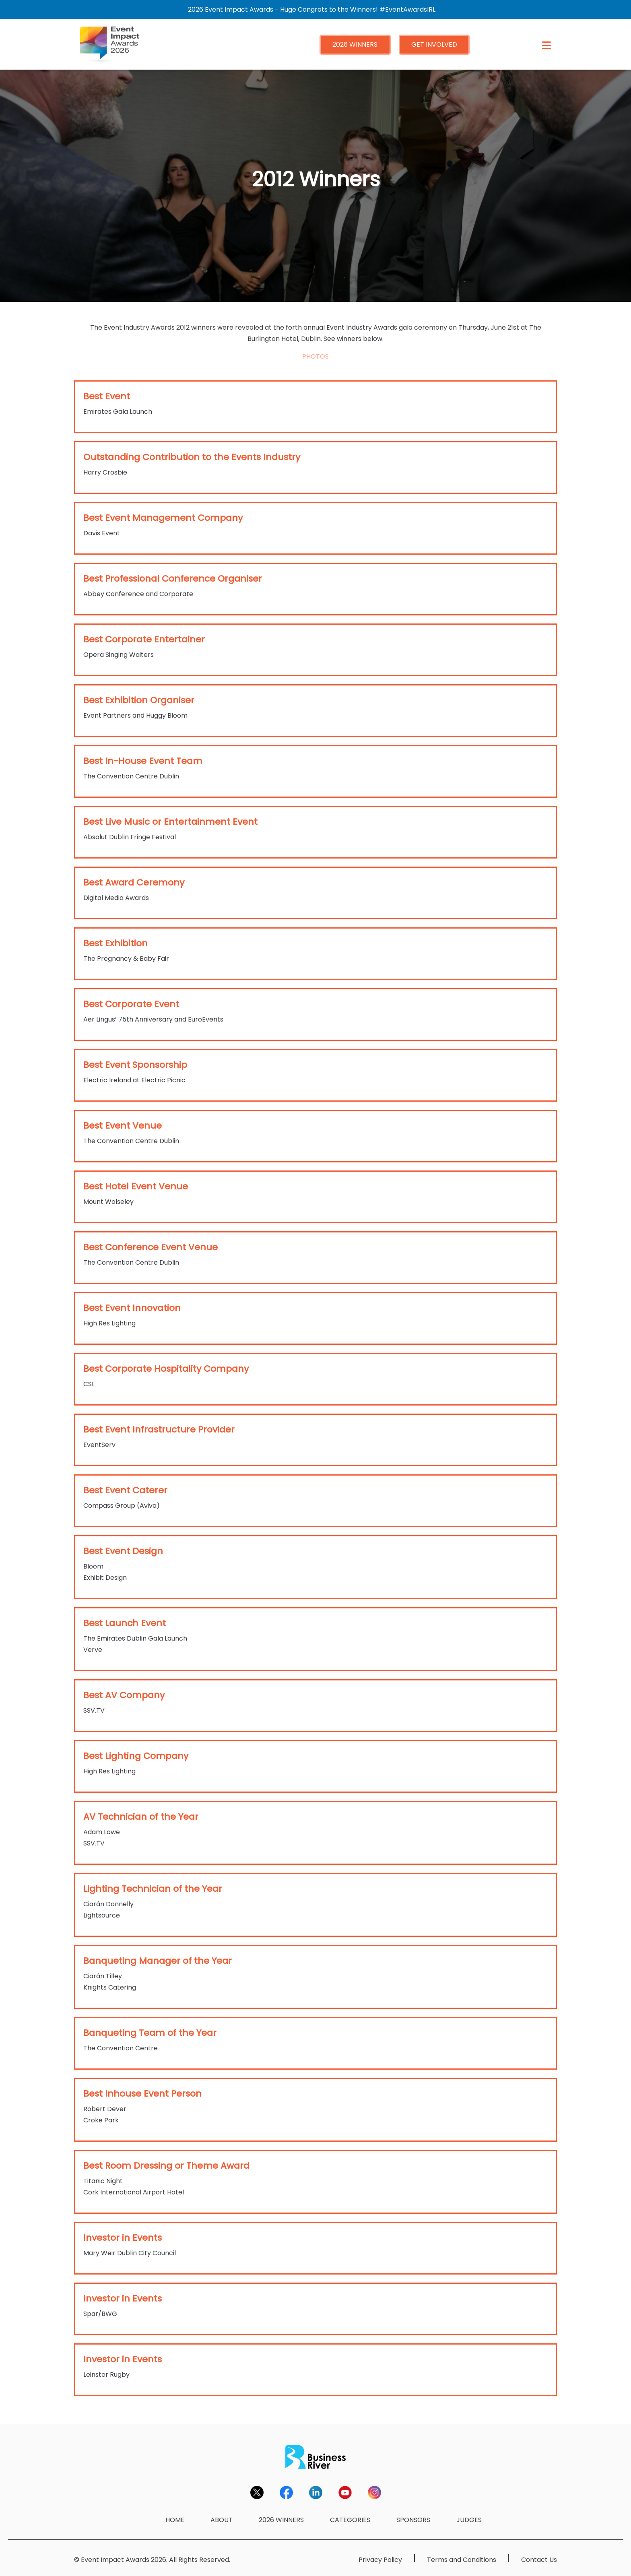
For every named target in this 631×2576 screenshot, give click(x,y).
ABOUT (221, 2519)
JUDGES (469, 2519)
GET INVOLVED (434, 44)
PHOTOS (315, 356)
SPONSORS (413, 2519)
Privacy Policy (380, 2559)
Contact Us (539, 2559)
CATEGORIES (350, 2519)
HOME (174, 2519)
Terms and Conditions (461, 2559)
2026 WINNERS (354, 44)
